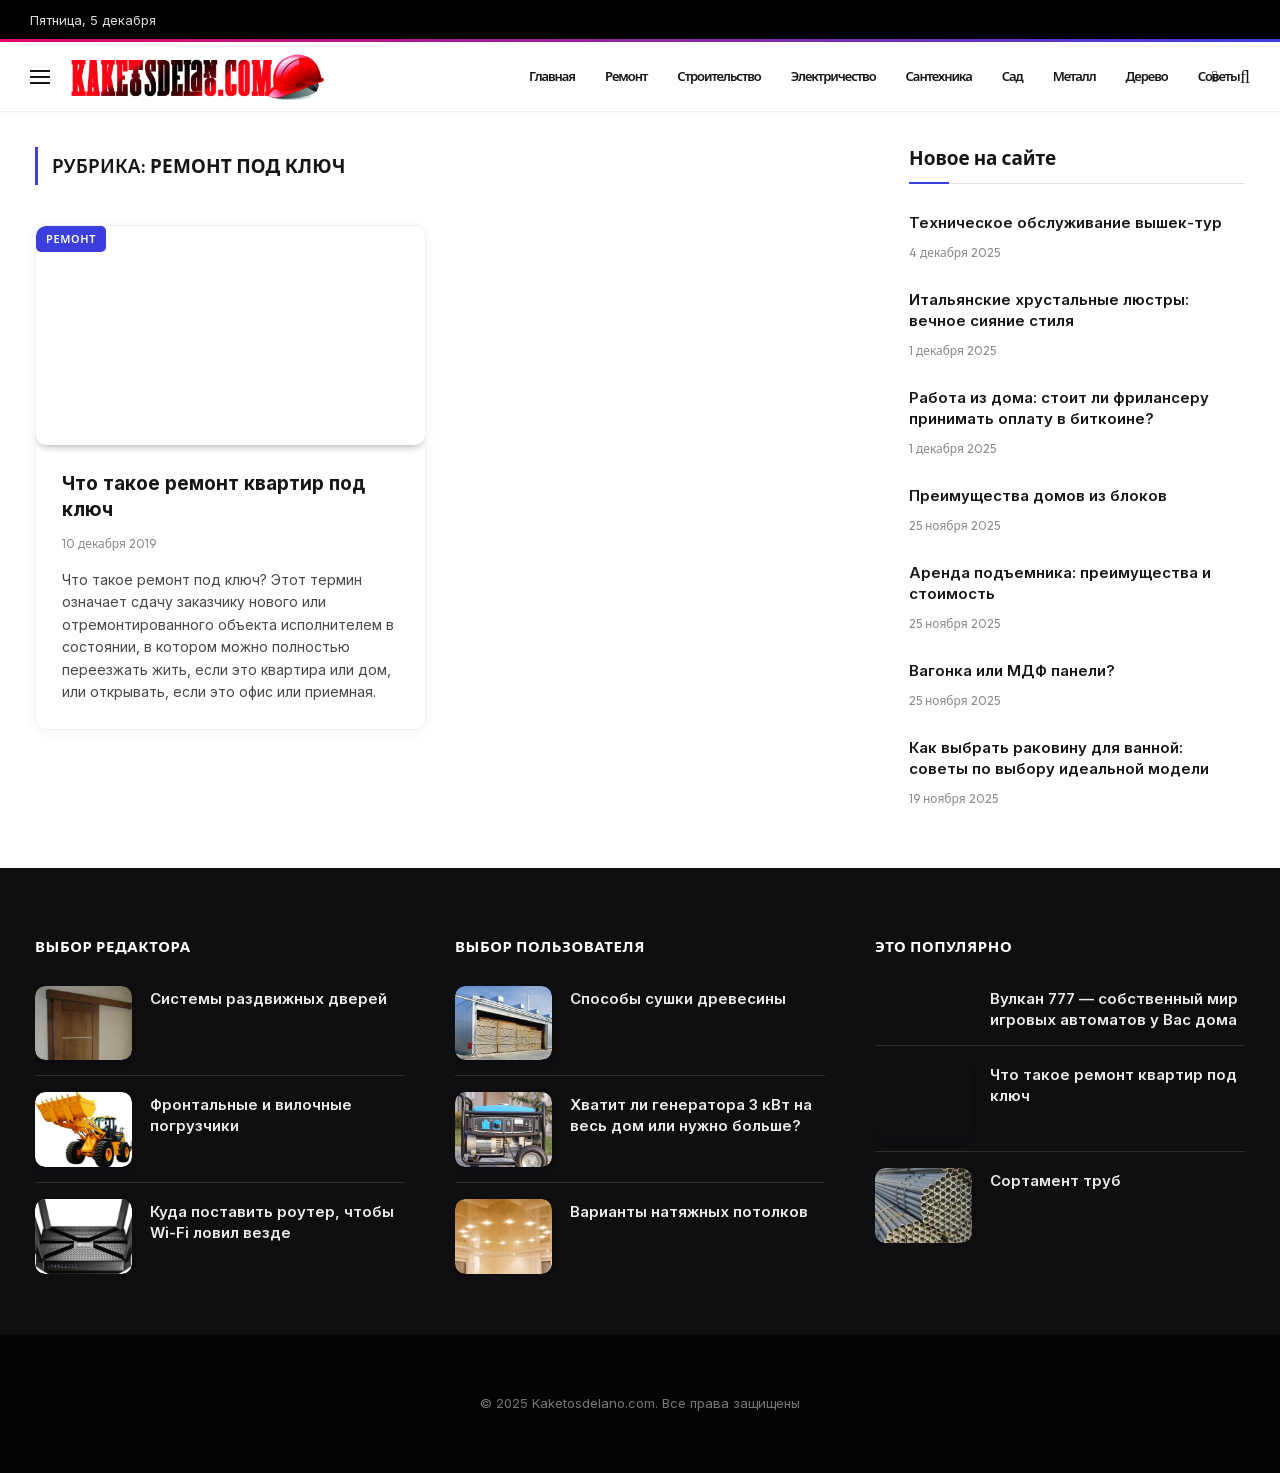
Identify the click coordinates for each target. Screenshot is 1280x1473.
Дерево (1147, 76)
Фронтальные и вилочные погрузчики (251, 1115)
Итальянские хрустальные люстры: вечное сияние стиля (1049, 310)
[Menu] (40, 76)
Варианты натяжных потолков (689, 1211)
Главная (552, 76)
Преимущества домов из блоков (1038, 495)
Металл (1074, 76)
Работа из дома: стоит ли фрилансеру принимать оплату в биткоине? (1059, 408)
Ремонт (626, 76)
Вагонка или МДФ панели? (1012, 670)
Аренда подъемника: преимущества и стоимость (1060, 583)
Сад (1012, 76)
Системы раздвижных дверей (268, 998)
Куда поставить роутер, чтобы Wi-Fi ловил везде (272, 1222)
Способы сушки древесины (678, 998)
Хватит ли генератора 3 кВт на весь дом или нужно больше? (691, 1115)
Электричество (833, 76)
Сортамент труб (1055, 1180)
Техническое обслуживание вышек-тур (1065, 222)
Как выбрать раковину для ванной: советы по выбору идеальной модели (1059, 758)
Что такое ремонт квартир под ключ (213, 497)
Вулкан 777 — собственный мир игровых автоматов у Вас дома (1114, 1009)
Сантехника (939, 76)
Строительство (718, 76)
